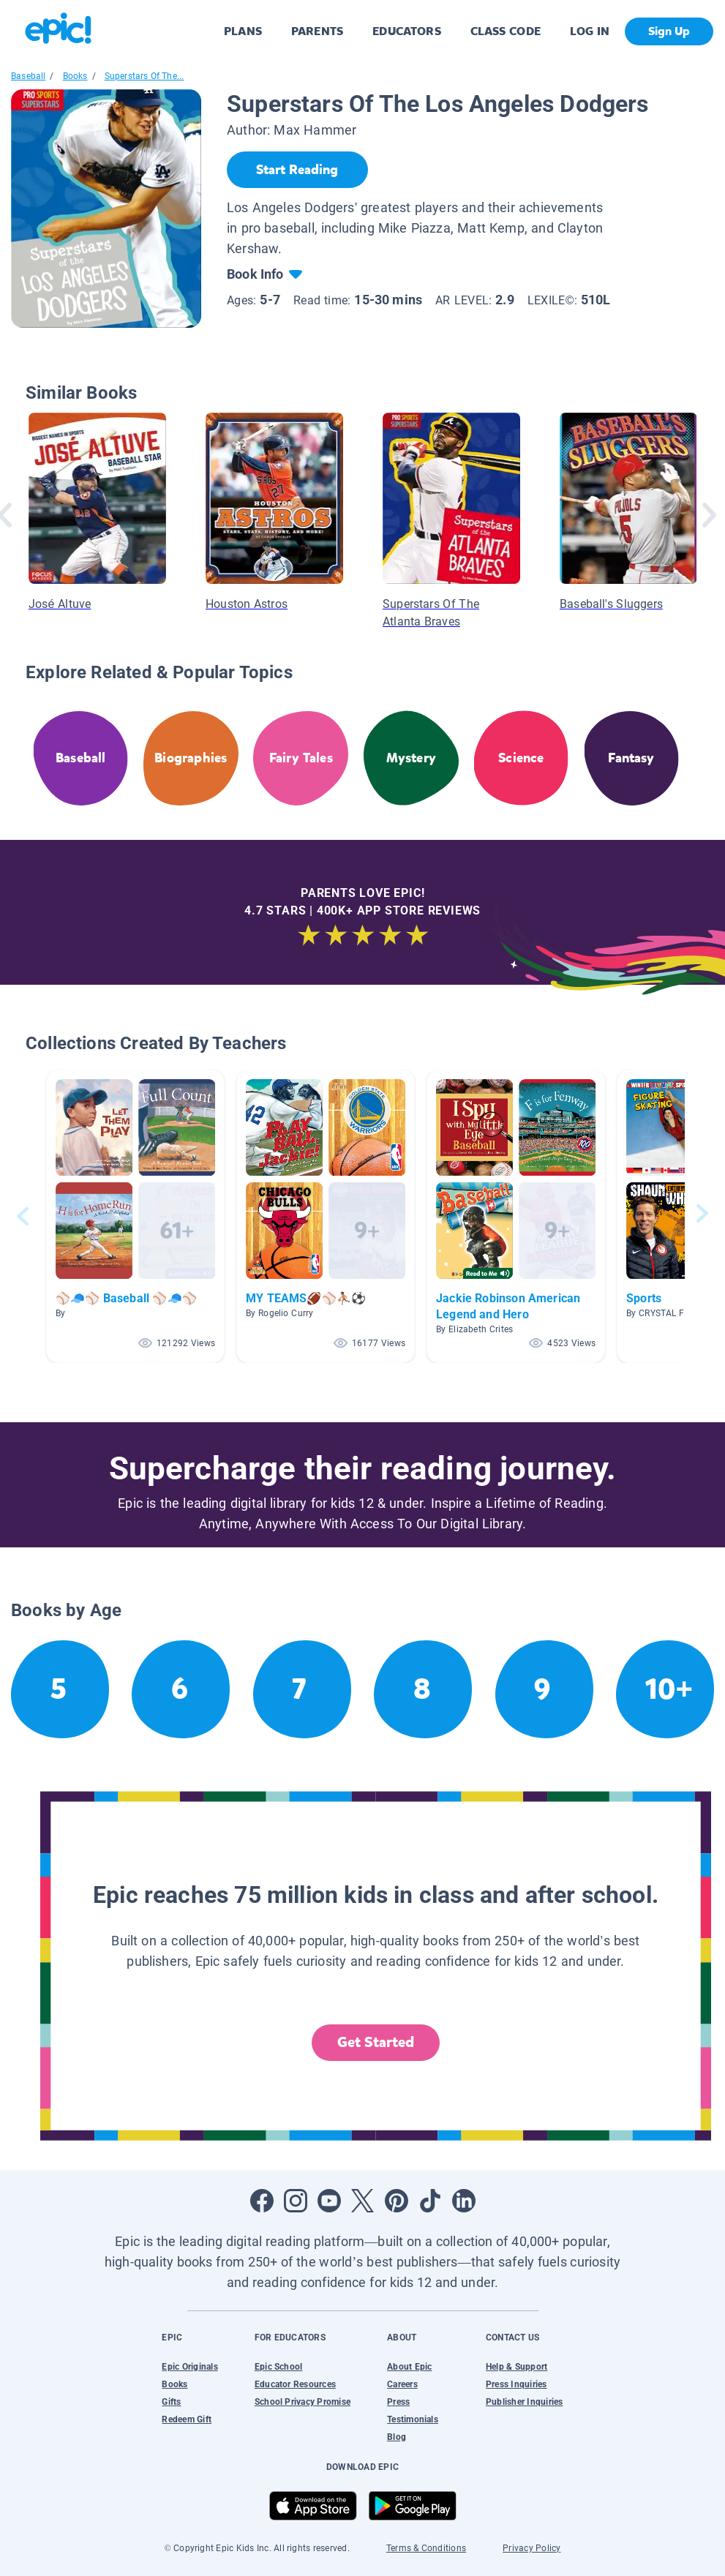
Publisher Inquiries (524, 2402)
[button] (135, 1216)
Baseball (28, 76)
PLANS (243, 31)
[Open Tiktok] (430, 2200)
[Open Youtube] (329, 2200)
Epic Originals (189, 2367)
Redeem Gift (186, 2419)
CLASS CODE (505, 31)
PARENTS (317, 31)
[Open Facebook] (262, 2200)
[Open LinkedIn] (464, 2200)
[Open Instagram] (295, 2200)
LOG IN (590, 31)
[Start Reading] (297, 169)
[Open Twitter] (363, 2200)
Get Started (376, 2042)
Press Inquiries (516, 2384)
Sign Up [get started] (669, 31)
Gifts (171, 2402)
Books (75, 76)
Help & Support (516, 2367)
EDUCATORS (406, 31)
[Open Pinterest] (396, 2200)
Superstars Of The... (144, 76)
